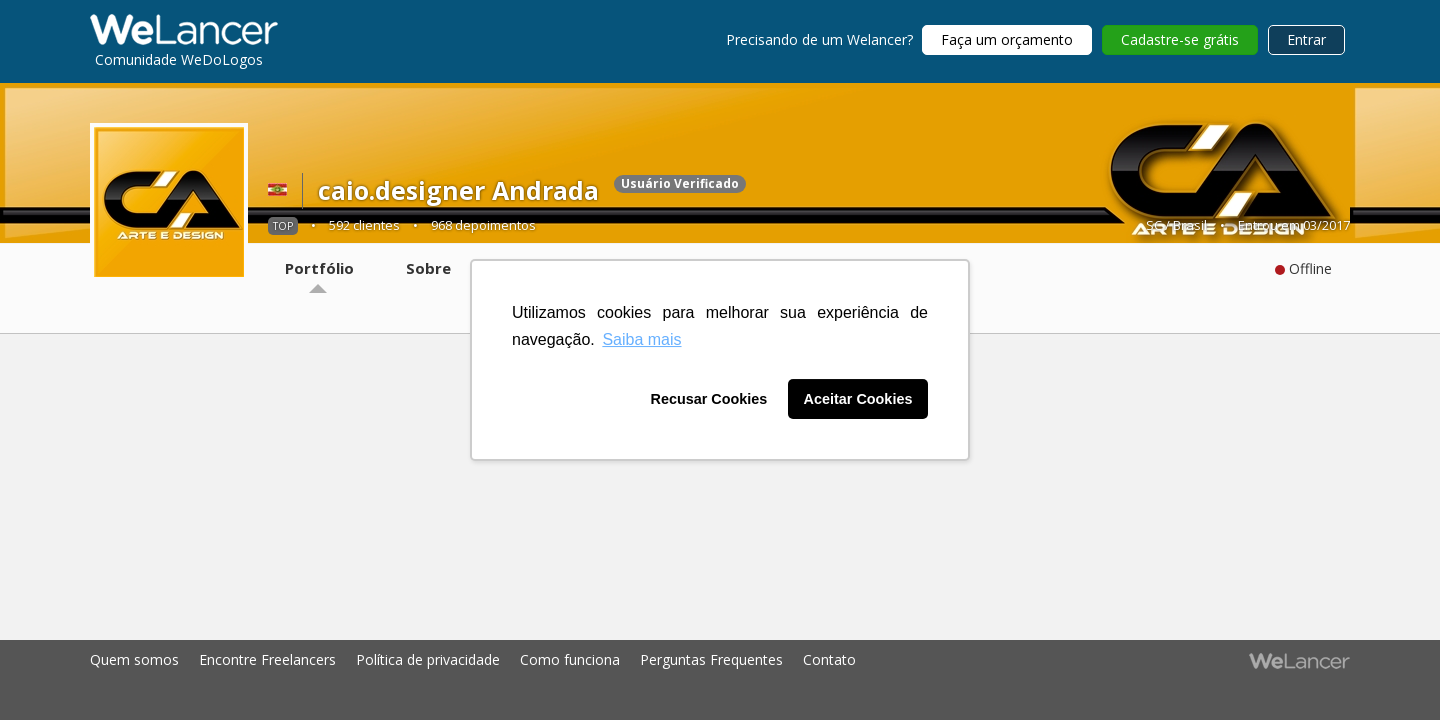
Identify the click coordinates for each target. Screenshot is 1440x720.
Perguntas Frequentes (711, 659)
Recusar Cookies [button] (709, 399)
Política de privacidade (428, 659)
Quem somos (134, 659)
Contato (829, 659)
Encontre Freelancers (267, 659)
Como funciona (570, 659)
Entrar (1306, 39)
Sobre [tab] (428, 268)
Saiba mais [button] (641, 339)
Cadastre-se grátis (1180, 39)
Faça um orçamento (1007, 39)
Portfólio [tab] (319, 268)
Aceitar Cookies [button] (858, 399)
